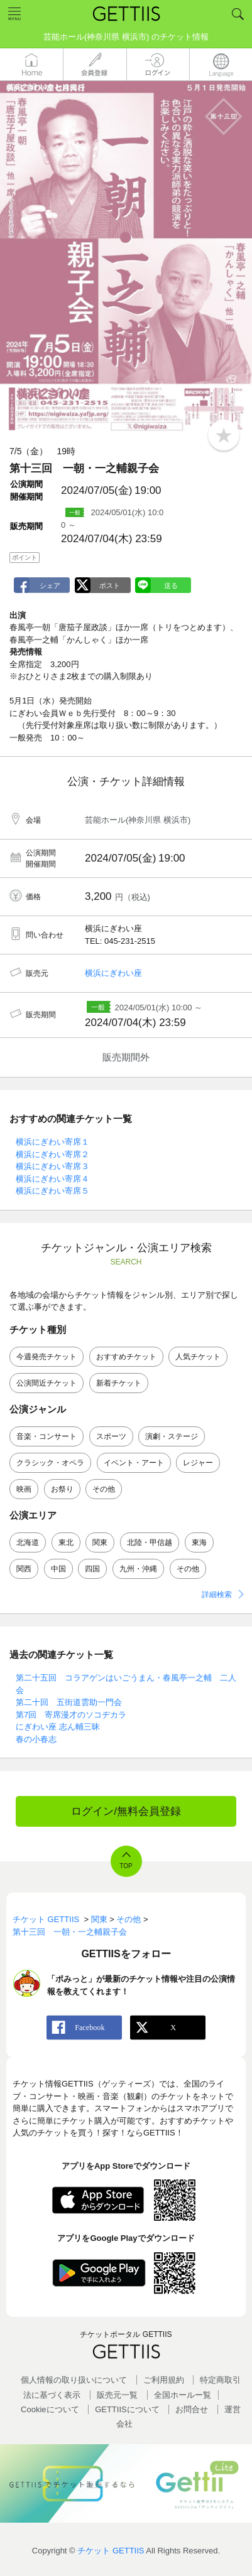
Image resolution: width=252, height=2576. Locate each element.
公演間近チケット (46, 1383)
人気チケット (198, 1356)
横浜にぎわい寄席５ (52, 1190)
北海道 (27, 1542)
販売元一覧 (117, 2395)
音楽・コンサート (46, 1436)
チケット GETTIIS (110, 2550)
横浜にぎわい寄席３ (52, 1166)
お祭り (62, 1489)
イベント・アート (134, 1462)
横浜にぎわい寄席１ (52, 1141)
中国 (58, 1568)
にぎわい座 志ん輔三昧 (58, 1726)
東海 (199, 1542)
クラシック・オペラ (50, 1462)
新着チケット (118, 1383)
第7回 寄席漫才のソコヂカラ (71, 1714)
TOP (125, 1866)
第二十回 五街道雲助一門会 (69, 1702)
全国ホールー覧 (182, 2395)
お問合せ (191, 2409)
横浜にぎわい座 (113, 973)
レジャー (198, 1462)
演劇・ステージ (171, 1436)
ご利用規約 (163, 2380)
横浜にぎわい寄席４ (52, 1179)
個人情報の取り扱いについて (74, 2380)
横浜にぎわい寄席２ (52, 1154)
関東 (99, 1542)
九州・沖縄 (138, 1568)
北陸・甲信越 (149, 1542)
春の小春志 (36, 1739)
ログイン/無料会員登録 (126, 1811)
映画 (23, 1489)
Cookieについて (50, 2409)
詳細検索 (217, 1594)
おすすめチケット (126, 1356)
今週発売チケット (46, 1356)
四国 (92, 1568)
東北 (66, 1542)
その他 (103, 1489)
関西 (23, 1568)
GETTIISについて (127, 2409)
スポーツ (111, 1436)
